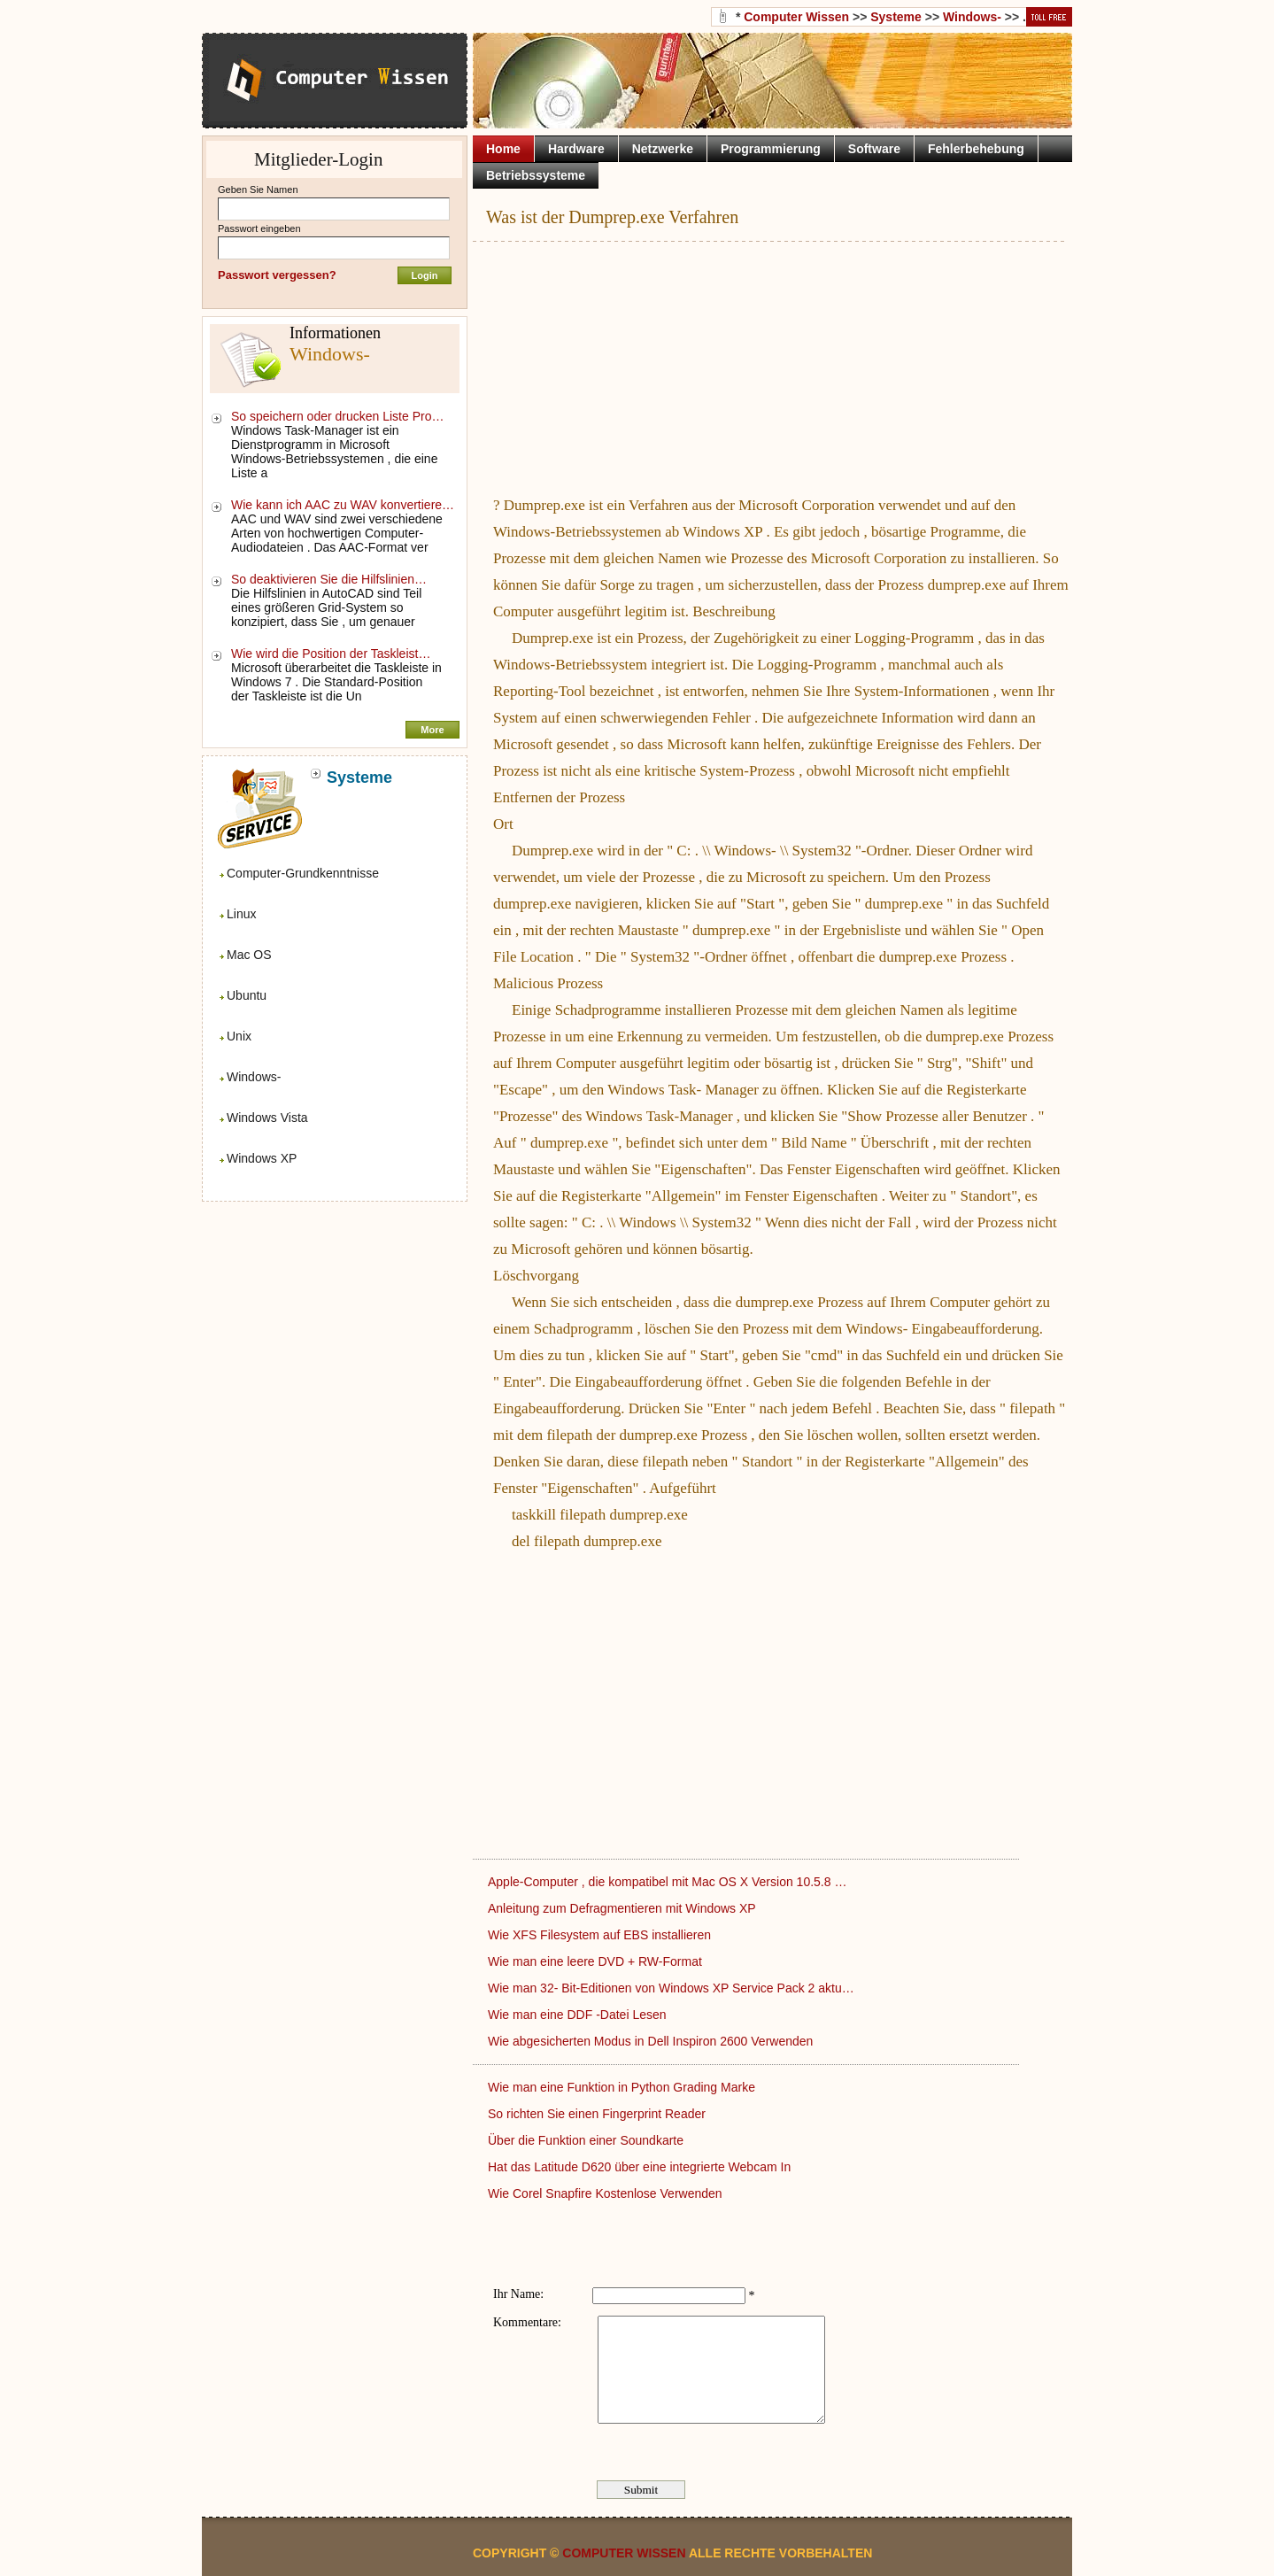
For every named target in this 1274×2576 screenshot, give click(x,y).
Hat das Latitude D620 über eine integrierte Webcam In (641, 2167)
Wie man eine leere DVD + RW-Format (597, 1961)
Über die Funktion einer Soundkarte (587, 2140)
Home (503, 149)
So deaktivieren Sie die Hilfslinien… (329, 579)
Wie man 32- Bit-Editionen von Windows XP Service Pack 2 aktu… (671, 1988)
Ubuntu (246, 995)
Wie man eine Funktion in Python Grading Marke (623, 2087)
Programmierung (771, 149)
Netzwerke (662, 149)
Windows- (254, 1077)
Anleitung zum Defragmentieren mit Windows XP (623, 1908)
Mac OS (249, 955)
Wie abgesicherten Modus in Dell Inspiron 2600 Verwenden (652, 2041)
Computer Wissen (796, 17)
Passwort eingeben (259, 228)
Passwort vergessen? (277, 275)
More (432, 729)
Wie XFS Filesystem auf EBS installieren (601, 1935)
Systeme (896, 17)
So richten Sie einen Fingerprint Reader (598, 2114)
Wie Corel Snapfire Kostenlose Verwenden (606, 2193)
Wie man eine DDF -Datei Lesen (578, 2014)
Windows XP (262, 1158)
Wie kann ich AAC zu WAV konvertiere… (342, 505)
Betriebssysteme (535, 175)
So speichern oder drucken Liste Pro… (337, 416)
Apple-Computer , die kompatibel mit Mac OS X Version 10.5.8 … (667, 1882)
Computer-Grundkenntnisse (303, 873)
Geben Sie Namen (258, 189)
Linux (241, 914)
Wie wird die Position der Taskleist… (330, 653)
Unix (239, 1036)
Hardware (576, 149)
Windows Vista (267, 1117)
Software (874, 149)
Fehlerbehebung (976, 149)
